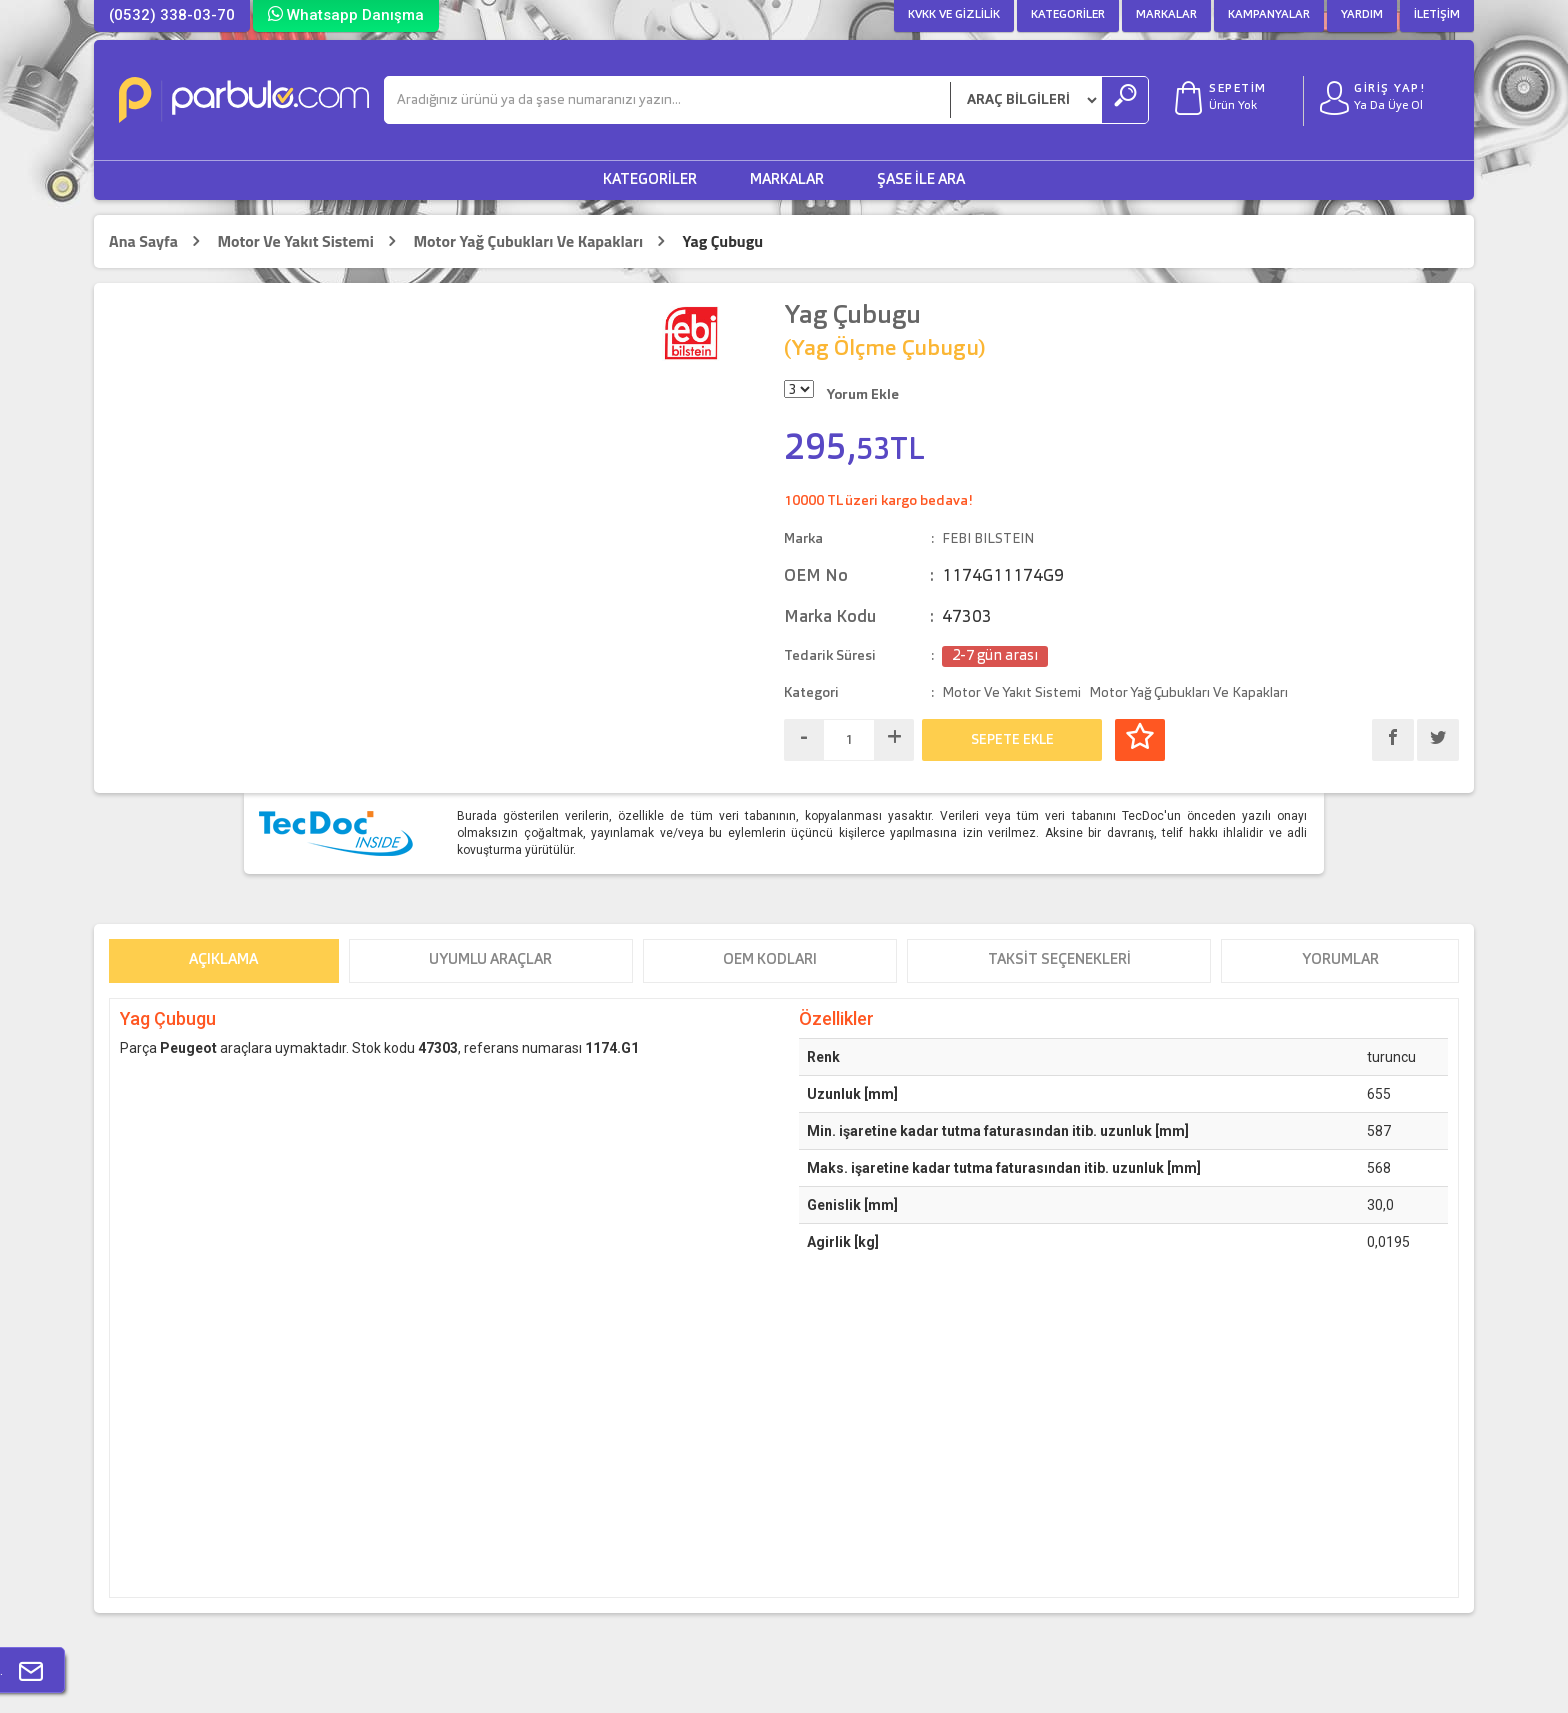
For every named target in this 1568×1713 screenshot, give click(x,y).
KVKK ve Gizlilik (954, 15)
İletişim (1437, 15)
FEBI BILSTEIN (988, 539)
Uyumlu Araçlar (490, 960)
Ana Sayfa (143, 241)
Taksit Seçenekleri (1059, 960)
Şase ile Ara (921, 180)
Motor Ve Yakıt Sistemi (295, 241)
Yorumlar (1340, 960)
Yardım (1362, 15)
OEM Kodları (770, 960)
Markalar (1166, 15)
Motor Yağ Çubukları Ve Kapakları (528, 241)
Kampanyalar (1269, 15)
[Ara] (667, 100)
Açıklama (223, 960)
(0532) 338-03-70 (172, 15)
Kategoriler (1068, 15)
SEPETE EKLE (1012, 740)
